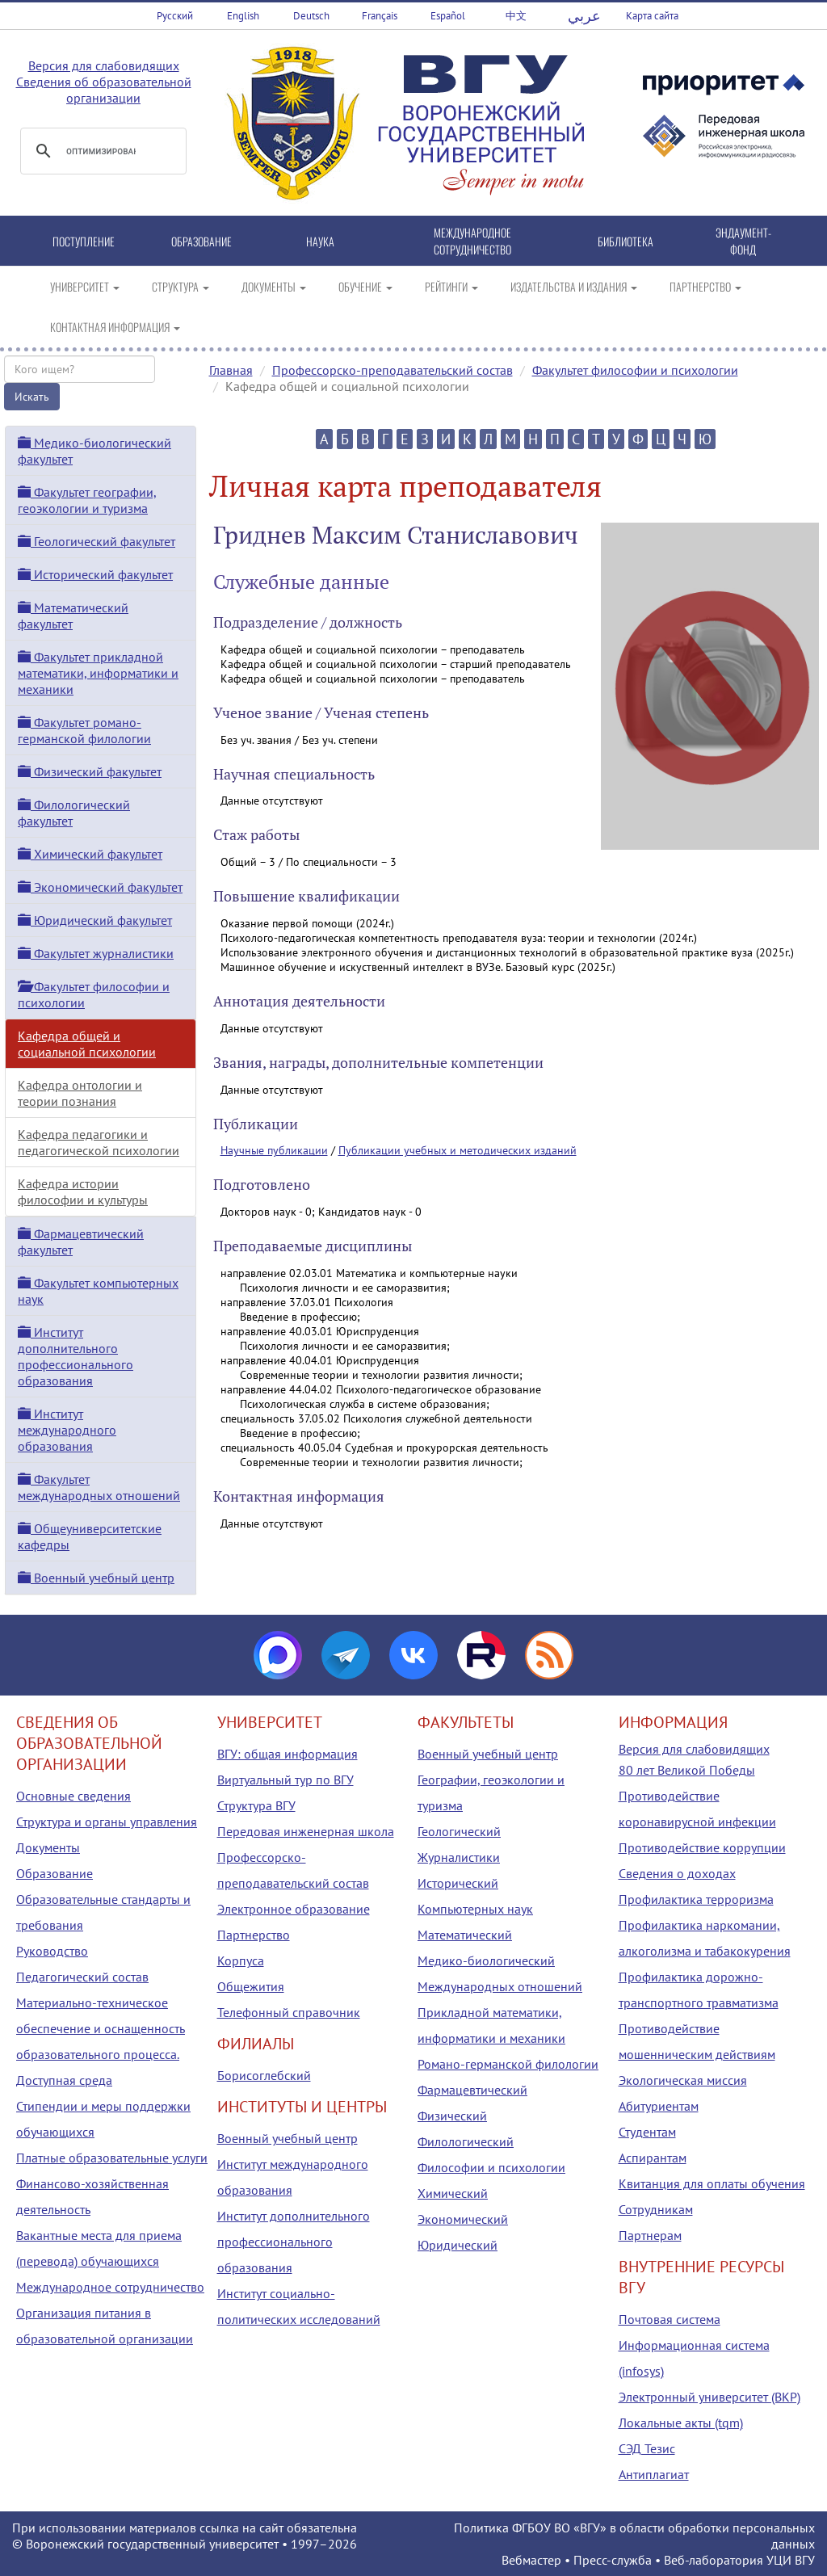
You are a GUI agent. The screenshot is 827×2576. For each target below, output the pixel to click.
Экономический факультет (100, 887)
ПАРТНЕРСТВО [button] (705, 286)
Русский (175, 16)
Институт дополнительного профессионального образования (75, 1356)
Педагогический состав (82, 1977)
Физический (452, 2115)
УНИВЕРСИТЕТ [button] (85, 286)
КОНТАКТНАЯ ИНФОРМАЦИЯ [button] (115, 326)
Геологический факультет (96, 541)
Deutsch (311, 16)
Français (379, 16)
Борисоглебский (264, 2075)
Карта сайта (652, 16)
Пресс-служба (612, 2560)
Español (447, 16)
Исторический (458, 1883)
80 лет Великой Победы (687, 1770)
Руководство (52, 1951)
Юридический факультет (95, 920)
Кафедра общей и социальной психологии (87, 1043)
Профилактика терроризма (696, 1899)
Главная (231, 370)
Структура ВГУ (256, 1805)
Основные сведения (73, 1796)
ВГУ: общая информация (287, 1754)
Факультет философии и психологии (635, 370)
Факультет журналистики (96, 953)
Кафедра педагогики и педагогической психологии (98, 1142)
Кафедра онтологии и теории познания (80, 1093)
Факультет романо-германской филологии (84, 730)
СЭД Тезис (647, 2448)
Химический (453, 2193)
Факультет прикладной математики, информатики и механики (98, 673)
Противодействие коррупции (702, 1847)
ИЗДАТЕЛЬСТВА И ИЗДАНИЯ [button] (573, 286)
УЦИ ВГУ (790, 2560)
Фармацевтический (472, 2090)
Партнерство (253, 1935)
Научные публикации (274, 1150)
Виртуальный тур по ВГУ (285, 1779)
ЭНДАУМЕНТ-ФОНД (743, 241)
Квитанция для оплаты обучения (712, 2183)
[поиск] (101, 151)
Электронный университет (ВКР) (709, 2397)
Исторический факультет (95, 574)
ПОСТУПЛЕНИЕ (83, 241)
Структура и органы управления (106, 1821)
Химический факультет (90, 854)
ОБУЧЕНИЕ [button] (365, 286)
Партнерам (650, 2235)
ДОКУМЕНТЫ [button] (273, 286)
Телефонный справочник (288, 2012)
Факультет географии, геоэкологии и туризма (87, 500)
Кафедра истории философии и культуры (83, 1191)
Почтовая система (669, 2319)
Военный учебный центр (96, 1578)
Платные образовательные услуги (112, 2157)
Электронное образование (293, 1909)
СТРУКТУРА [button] (180, 286)
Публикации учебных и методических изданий (457, 1150)
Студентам (647, 2132)
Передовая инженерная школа (305, 1831)
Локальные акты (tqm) (681, 2422)
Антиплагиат (654, 2474)
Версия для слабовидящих (103, 65)
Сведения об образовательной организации (103, 90)
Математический (465, 1935)
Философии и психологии (491, 2167)
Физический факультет (90, 771)
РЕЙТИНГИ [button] (451, 286)
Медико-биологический (486, 1960)
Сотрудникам (656, 2209)
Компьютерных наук (475, 1909)
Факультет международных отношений (99, 1487)
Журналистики (459, 1857)
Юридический (457, 2245)
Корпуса (240, 1960)
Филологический (466, 2141)
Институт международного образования (67, 1430)
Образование (54, 1873)
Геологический (459, 1831)
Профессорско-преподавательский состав (392, 370)
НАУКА (320, 241)
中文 (516, 16)
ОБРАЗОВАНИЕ (201, 241)
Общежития (250, 1986)
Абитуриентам (659, 2106)
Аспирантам (652, 2157)
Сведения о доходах (677, 1873)
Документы (48, 1847)
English (243, 16)
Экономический (463, 2219)
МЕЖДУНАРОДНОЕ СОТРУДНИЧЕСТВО (472, 241)
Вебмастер (531, 2560)
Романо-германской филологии (508, 2064)
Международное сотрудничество (110, 2287)
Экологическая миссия (683, 2080)
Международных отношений (500, 1986)
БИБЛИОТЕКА (625, 241)
